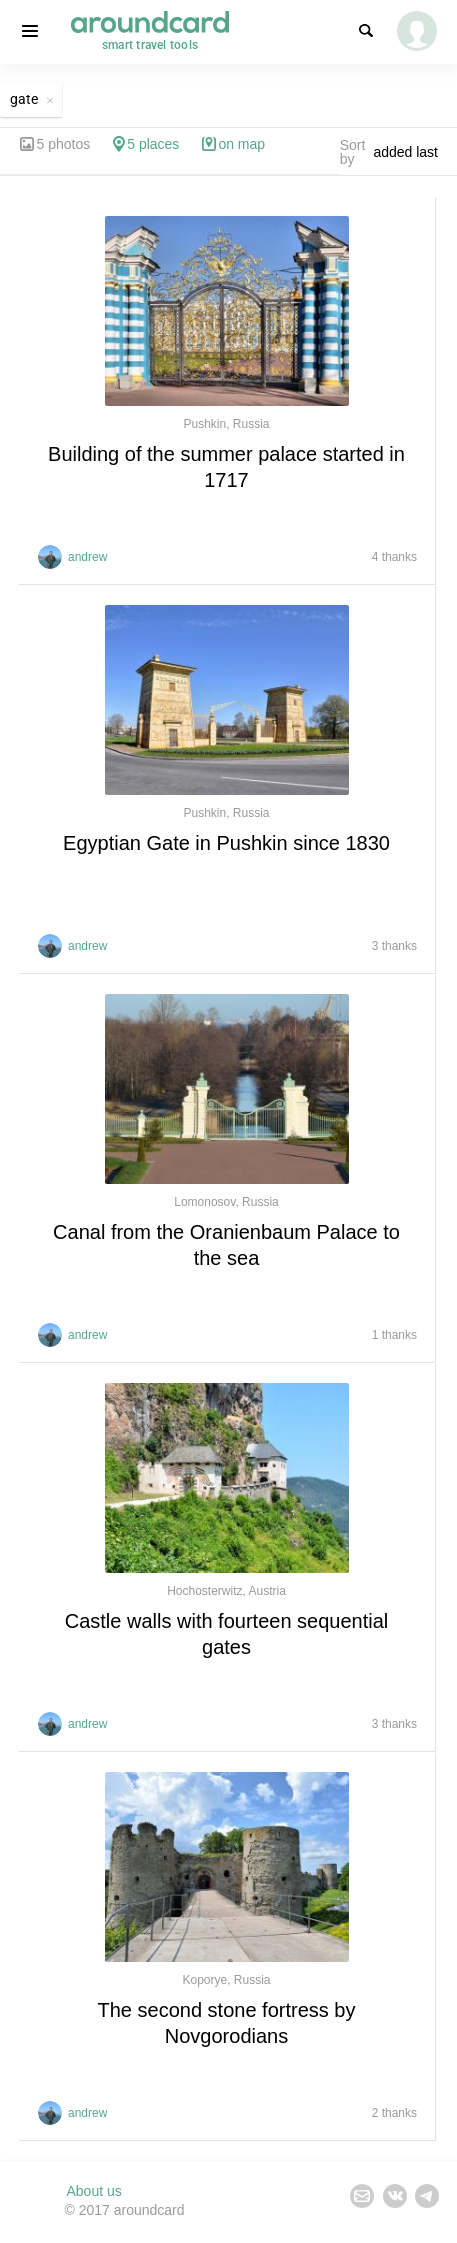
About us (94, 2191)
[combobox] (411, 152)
